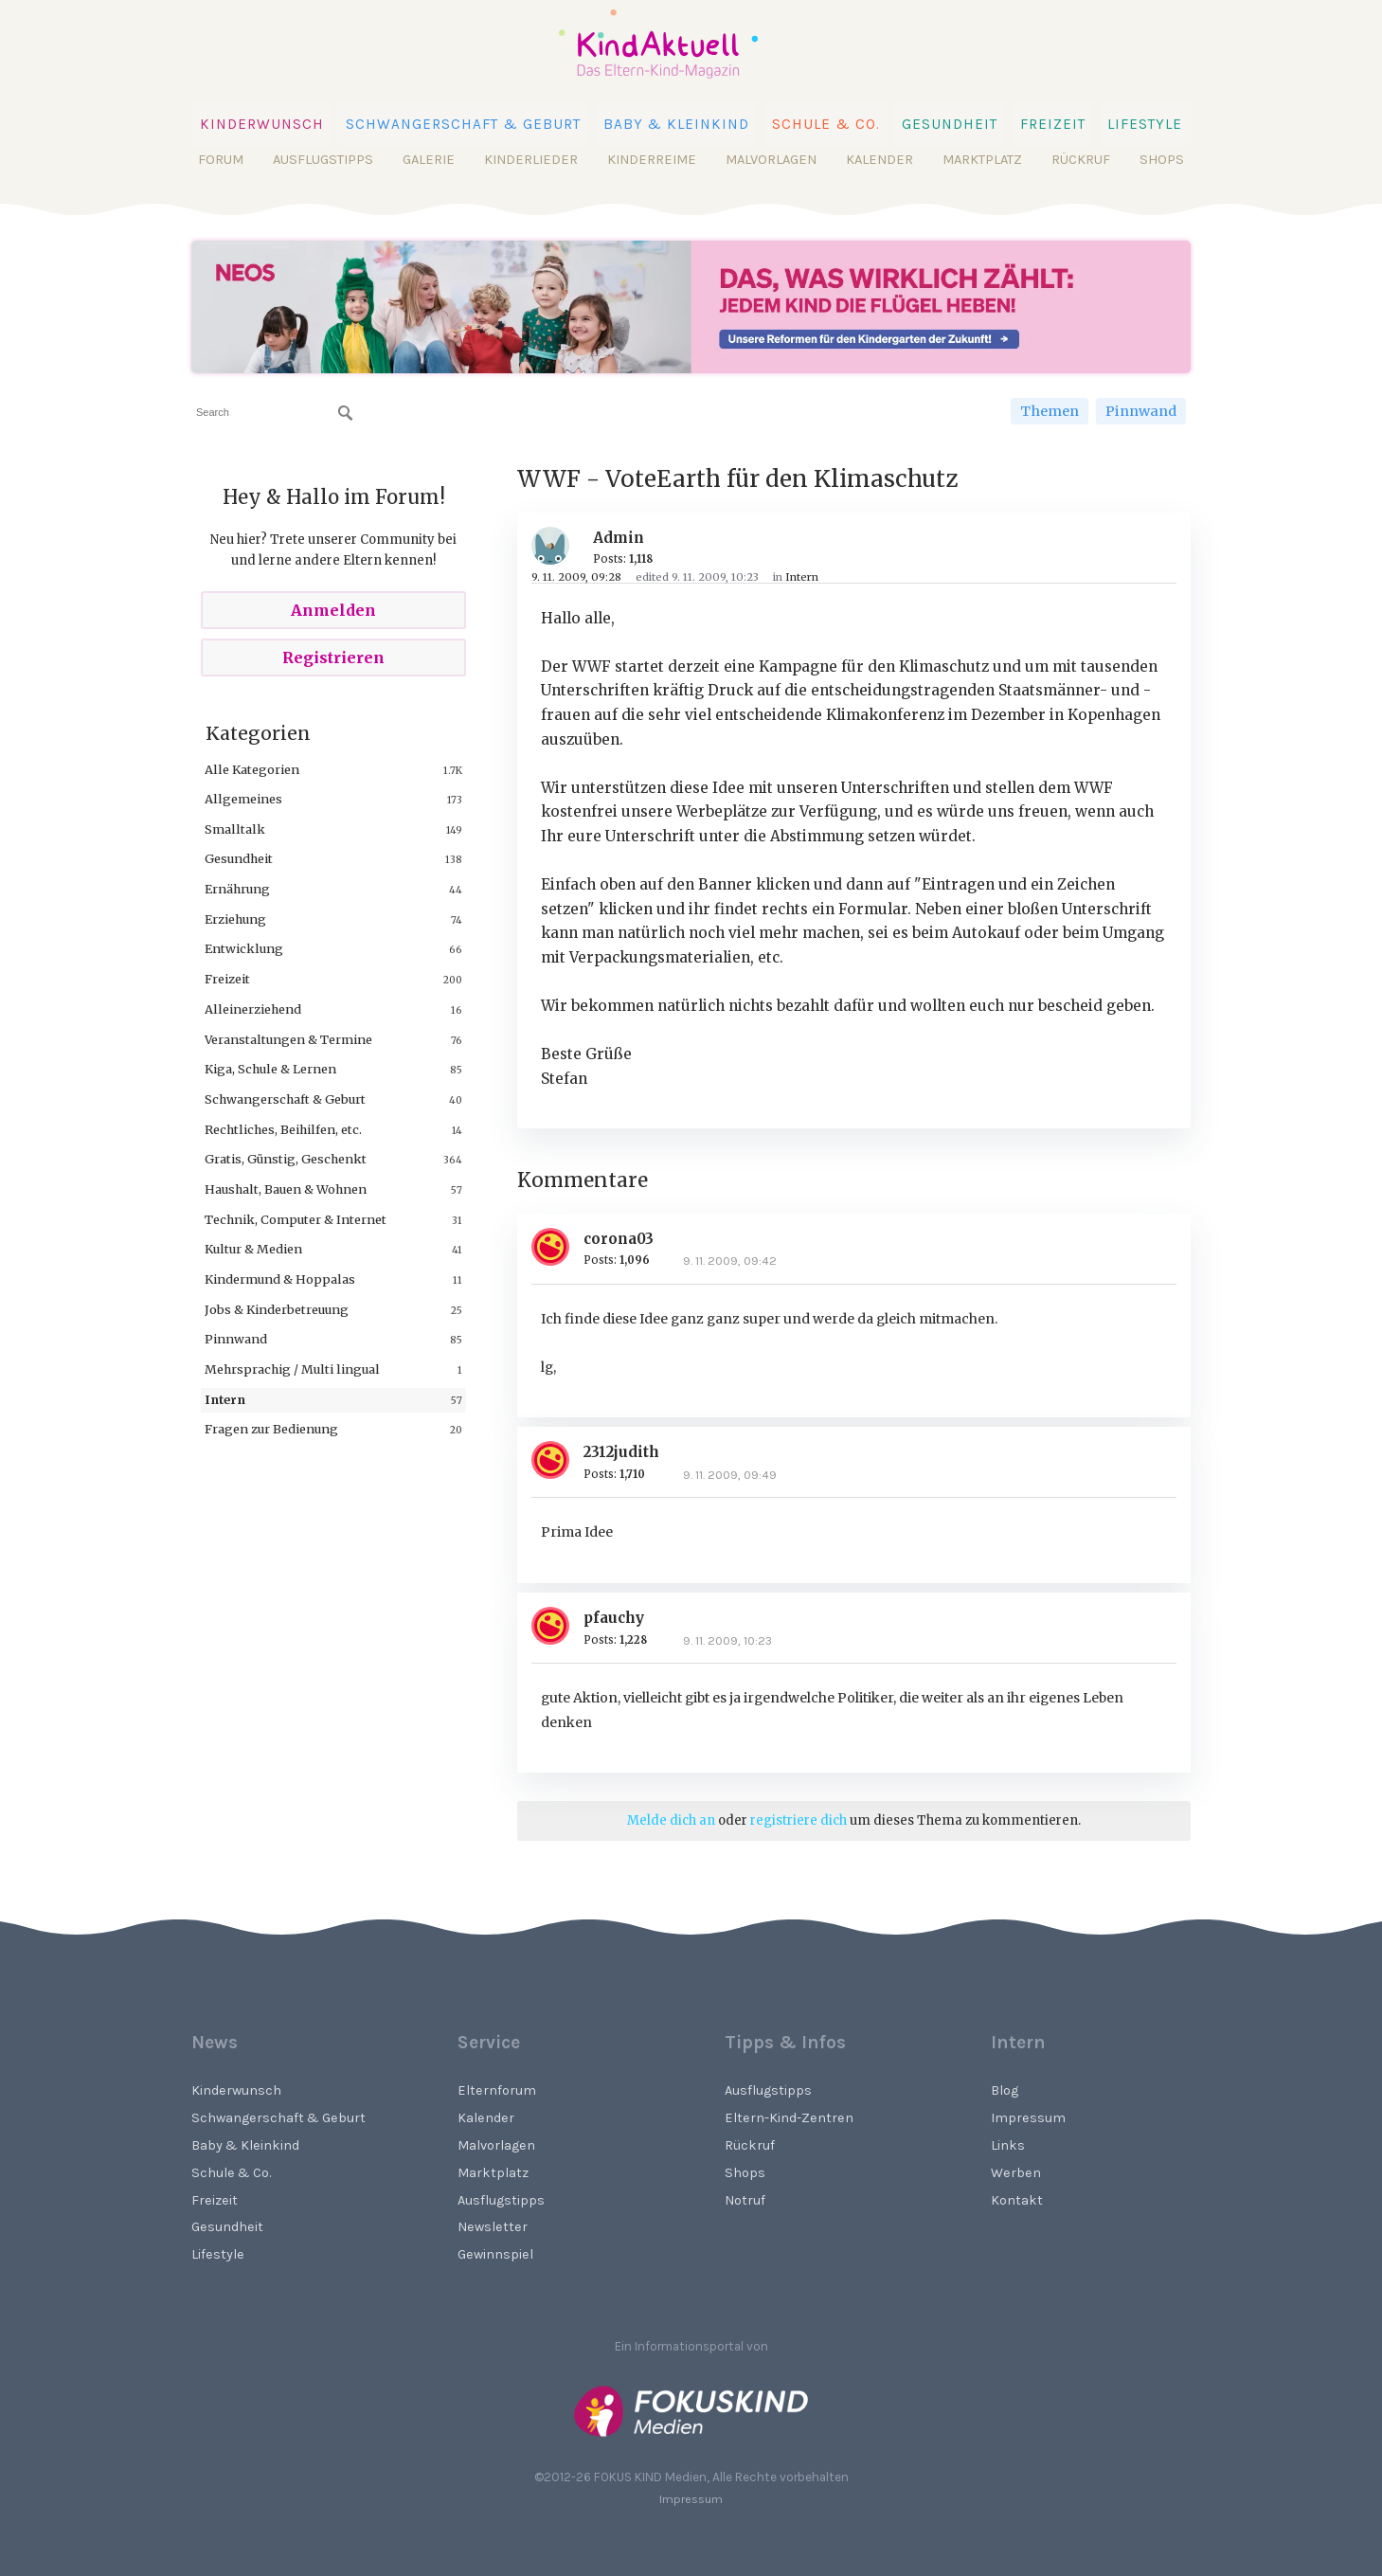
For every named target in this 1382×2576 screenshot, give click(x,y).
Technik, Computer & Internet (295, 1219)
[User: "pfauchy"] (557, 1626)
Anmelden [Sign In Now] (333, 610)
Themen (1049, 411)
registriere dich (798, 1820)
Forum (220, 160)
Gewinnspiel (495, 2254)
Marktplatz (982, 160)
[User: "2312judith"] (557, 1460)
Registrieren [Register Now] (333, 657)
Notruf (745, 2200)
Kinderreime (651, 160)
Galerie (429, 160)
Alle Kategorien (252, 769)
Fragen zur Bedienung (271, 1428)
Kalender (879, 160)
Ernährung (237, 888)
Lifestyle (1144, 124)
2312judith (621, 1452)
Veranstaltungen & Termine (288, 1039)
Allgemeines (243, 798)
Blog (1004, 2090)
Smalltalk (235, 829)
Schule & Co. (826, 124)
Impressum (1028, 2118)
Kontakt (1017, 2200)
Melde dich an (671, 1820)
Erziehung (235, 919)
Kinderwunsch (262, 124)
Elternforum (497, 2090)
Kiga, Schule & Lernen (270, 1068)
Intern (225, 1399)
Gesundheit (949, 124)
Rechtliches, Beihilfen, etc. (283, 1129)
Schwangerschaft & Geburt (463, 124)
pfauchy (613, 1618)
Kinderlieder (531, 160)
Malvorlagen (771, 160)
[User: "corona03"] (557, 1247)
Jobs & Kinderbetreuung (277, 1309)
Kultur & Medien (253, 1248)
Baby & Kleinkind (676, 124)
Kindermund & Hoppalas (280, 1279)
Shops (1162, 160)
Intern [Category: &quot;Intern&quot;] (801, 577)
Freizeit (1053, 124)
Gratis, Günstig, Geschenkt (286, 1158)
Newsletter (493, 2227)
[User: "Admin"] (557, 546)
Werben (1016, 2173)
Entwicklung (244, 948)
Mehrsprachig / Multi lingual (292, 1369)
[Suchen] (345, 413)
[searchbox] (274, 412)
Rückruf (1080, 160)
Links (1008, 2145)
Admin (618, 538)
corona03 (618, 1239)
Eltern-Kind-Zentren (789, 2118)
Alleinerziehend (253, 1009)
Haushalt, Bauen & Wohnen (286, 1189)
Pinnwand (1140, 411)
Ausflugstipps (323, 160)
